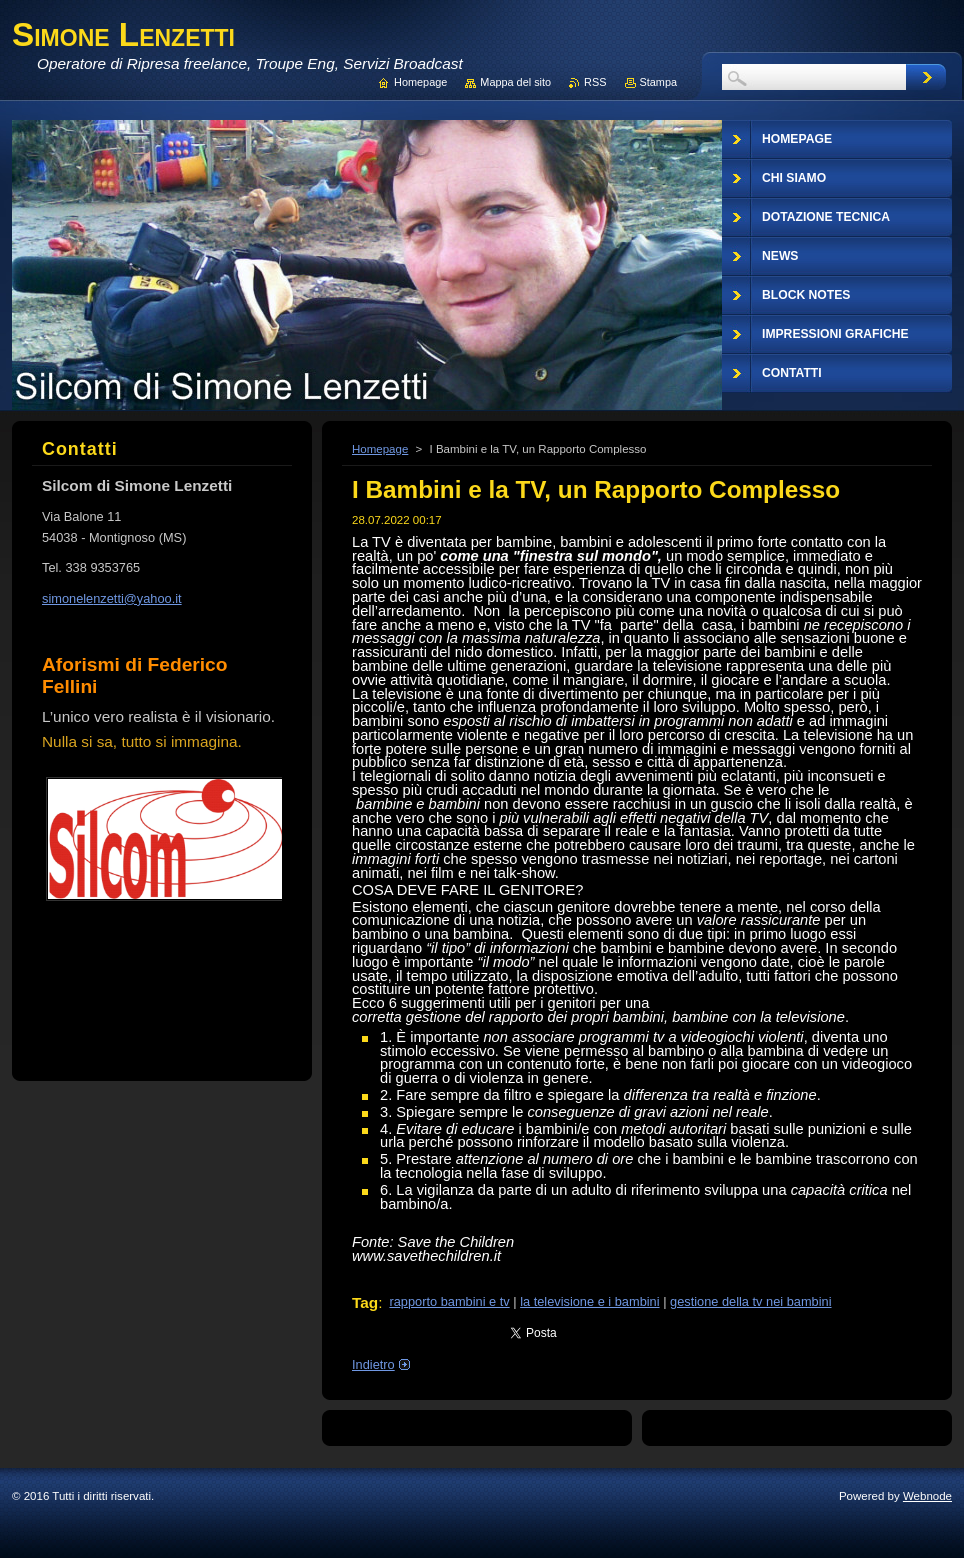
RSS (595, 82)
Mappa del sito (515, 82)
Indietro (373, 1364)
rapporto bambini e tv (449, 1301)
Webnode (927, 1496)
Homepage (380, 449)
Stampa (658, 82)
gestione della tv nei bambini (751, 1301)
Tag (365, 1302)
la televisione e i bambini (589, 1301)
